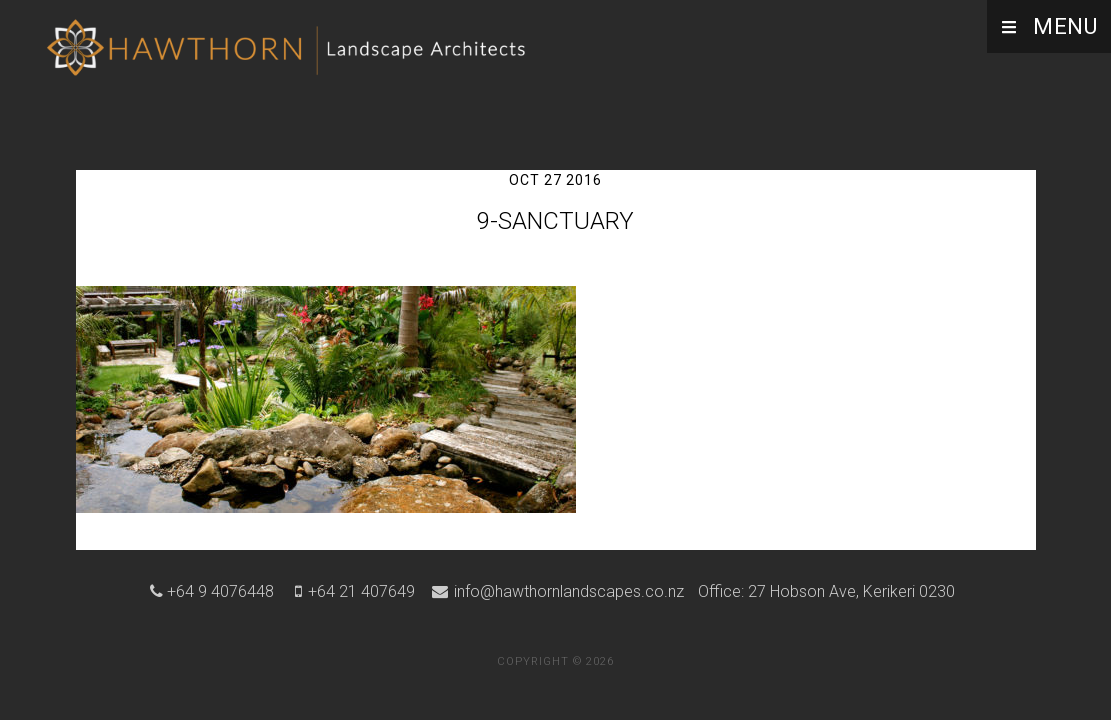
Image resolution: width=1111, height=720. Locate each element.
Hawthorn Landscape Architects (290, 55)
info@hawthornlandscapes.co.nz (567, 591)
